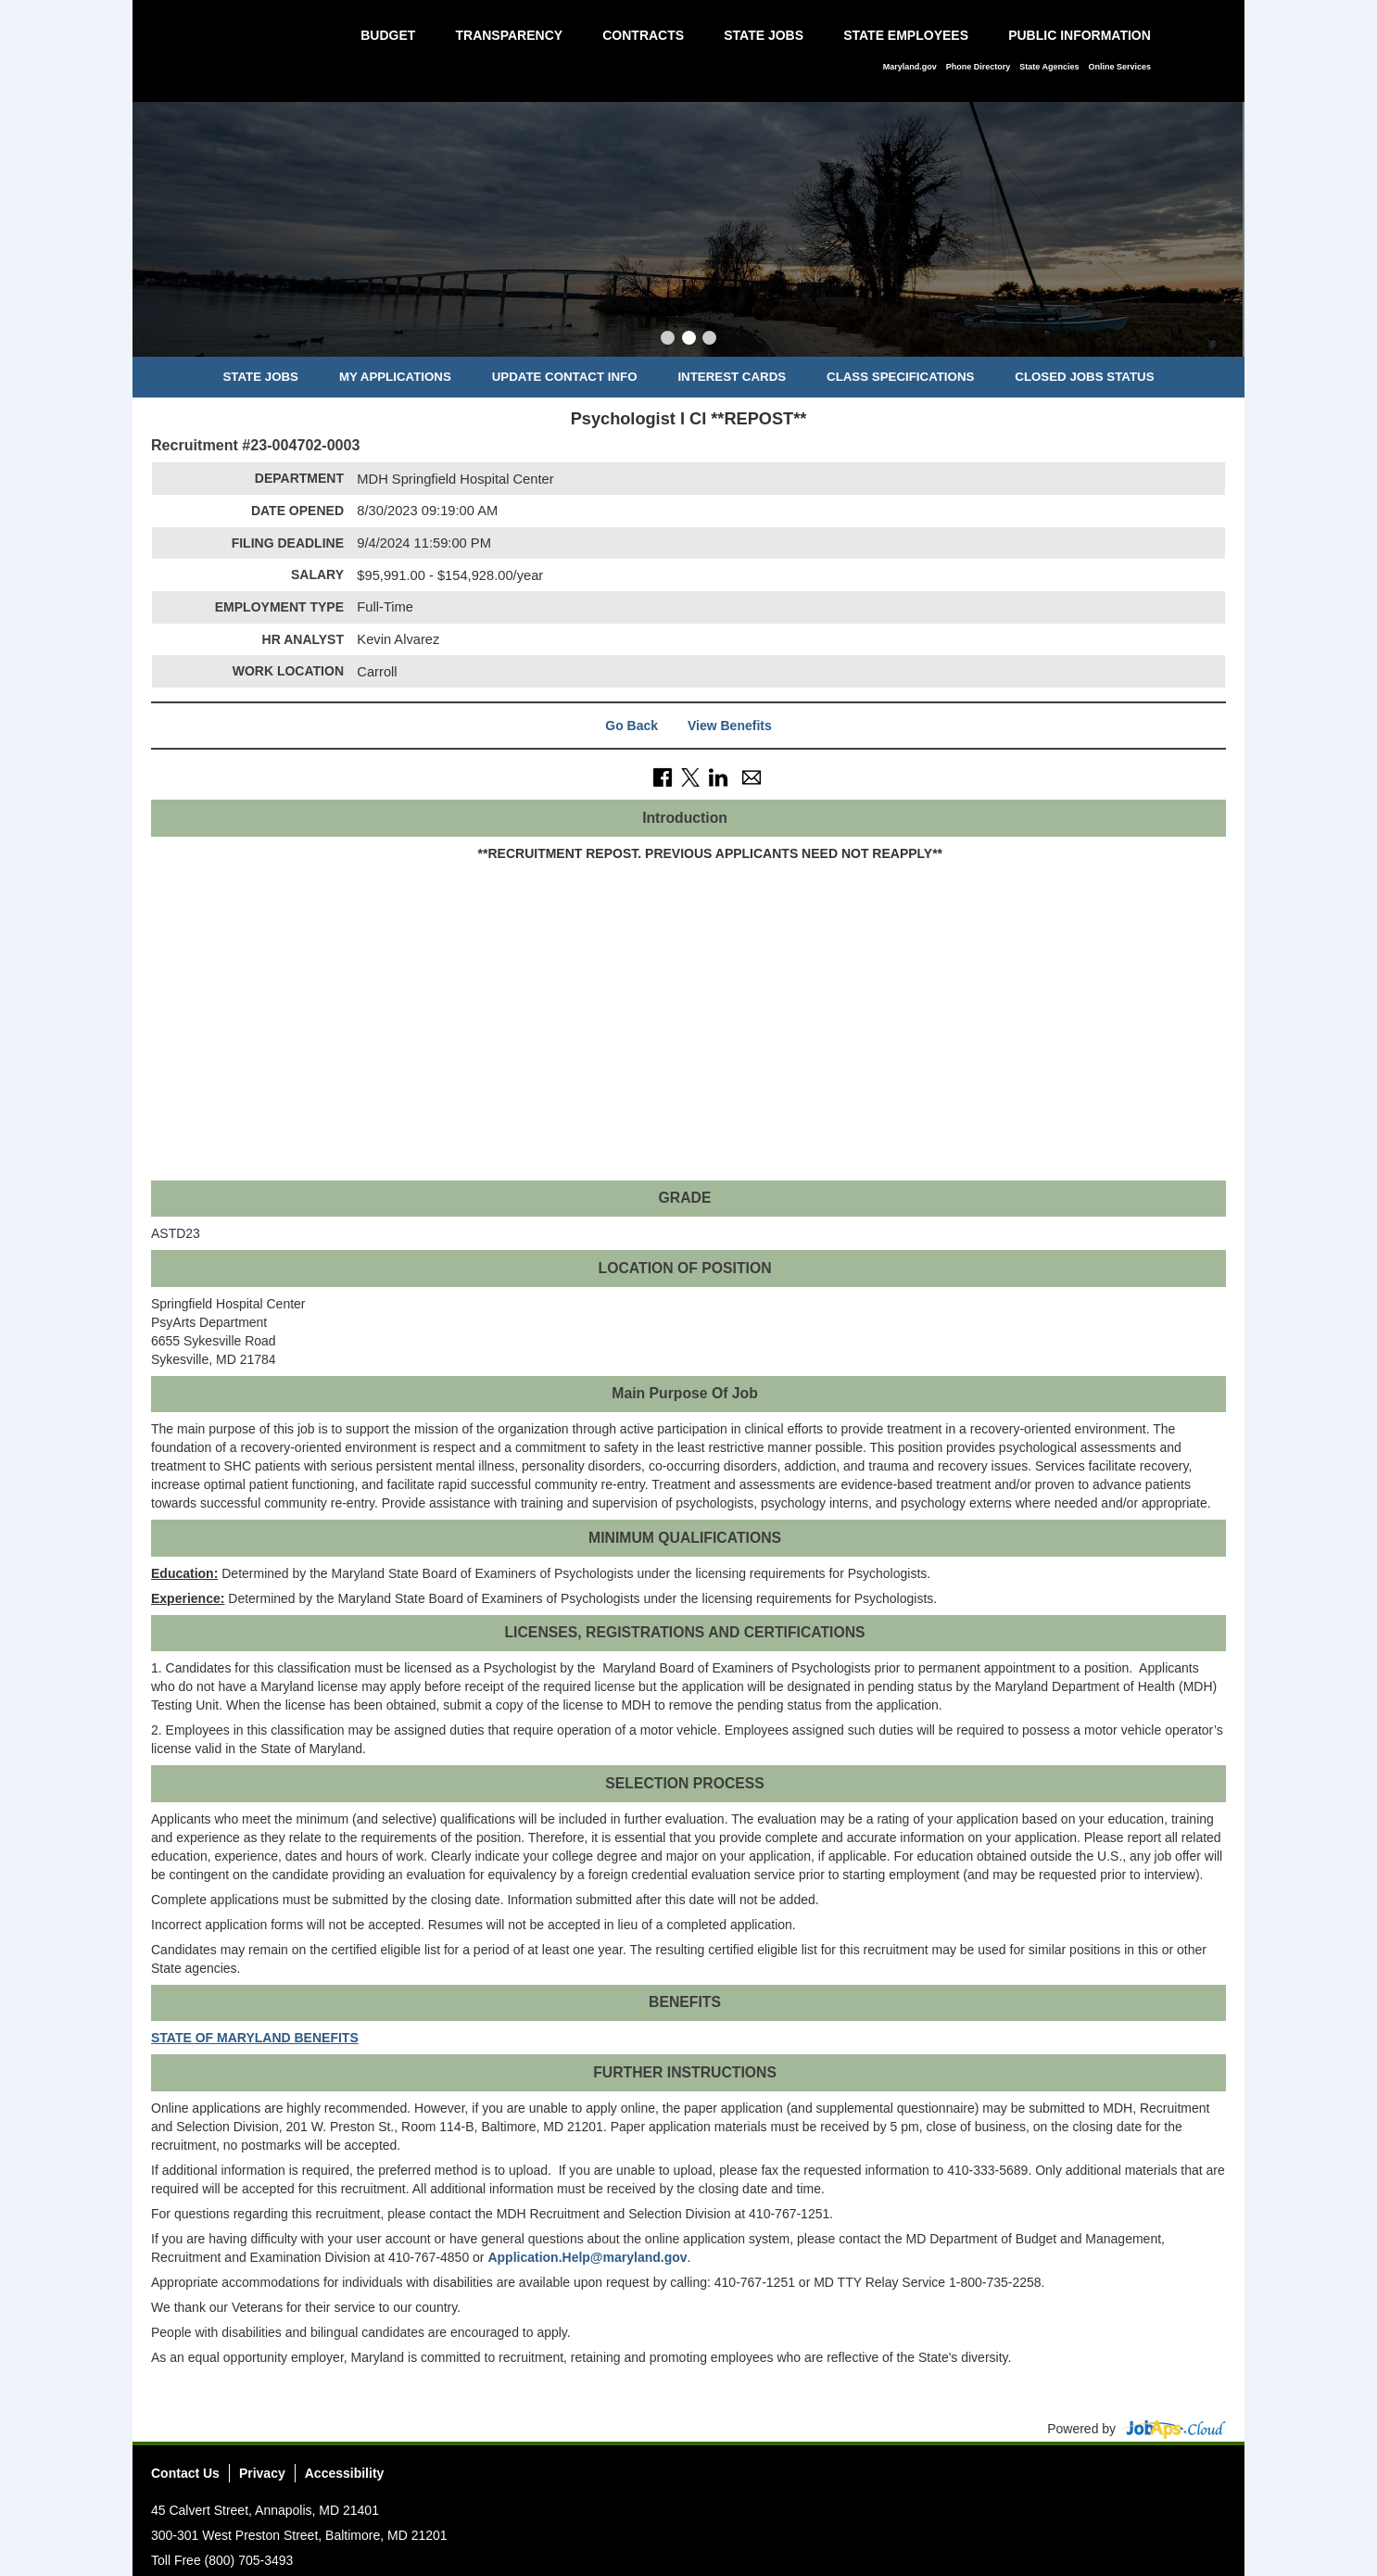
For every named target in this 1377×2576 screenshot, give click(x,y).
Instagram (1177, 2479)
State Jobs (763, 35)
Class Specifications (900, 377)
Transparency (508, 35)
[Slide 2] (689, 340)
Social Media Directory (1211, 2479)
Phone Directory (978, 66)
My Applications (395, 377)
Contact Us (185, 2473)
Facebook (1108, 2479)
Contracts (643, 35)
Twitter (1142, 2479)
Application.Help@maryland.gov (587, 2257)
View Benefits (730, 725)
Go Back (631, 725)
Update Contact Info (565, 377)
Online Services (1119, 66)
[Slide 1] (667, 340)
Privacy (262, 2473)
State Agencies (1049, 66)
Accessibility (345, 2473)
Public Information (1079, 35)
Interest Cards (731, 377)
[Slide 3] (709, 340)
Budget (387, 35)
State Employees (905, 35)
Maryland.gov (910, 66)
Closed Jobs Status (1084, 377)
